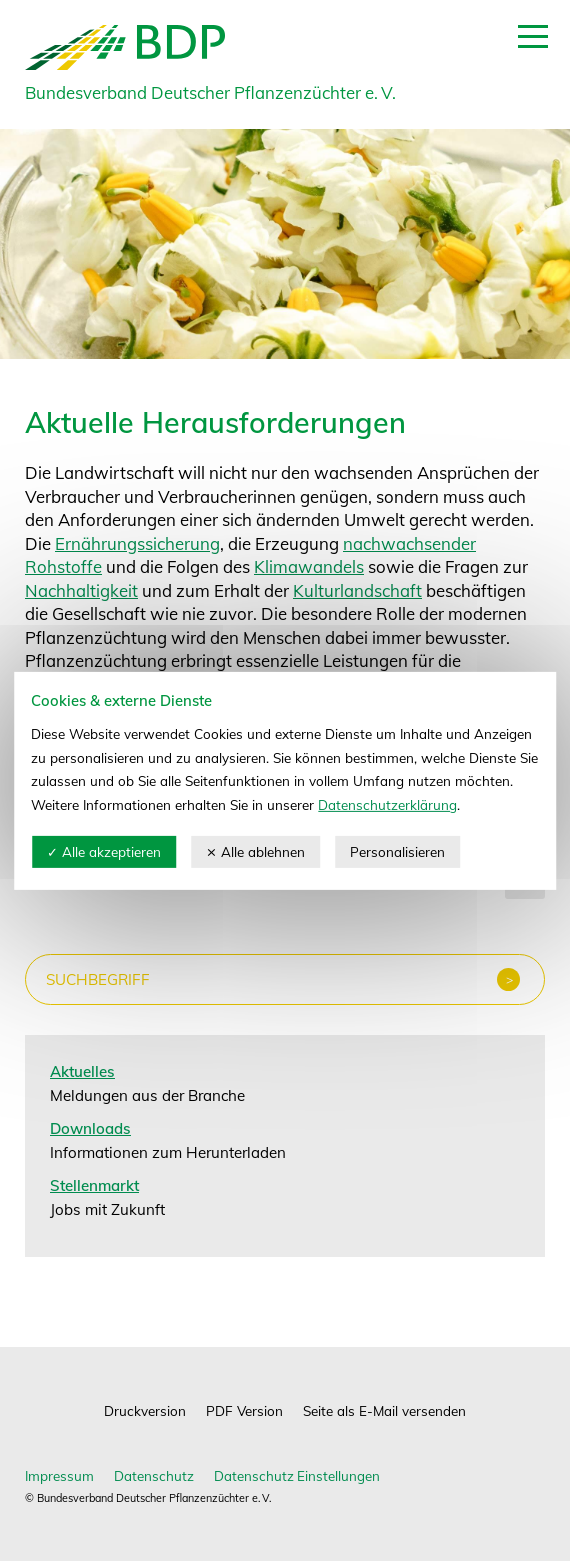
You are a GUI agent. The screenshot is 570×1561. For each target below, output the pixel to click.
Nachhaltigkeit (81, 590)
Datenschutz (154, 1475)
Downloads (90, 1128)
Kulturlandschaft (357, 590)
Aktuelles (82, 1071)
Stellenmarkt (94, 1185)
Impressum (59, 1475)
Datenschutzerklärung (387, 804)
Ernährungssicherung (137, 543)
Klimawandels (309, 566)
